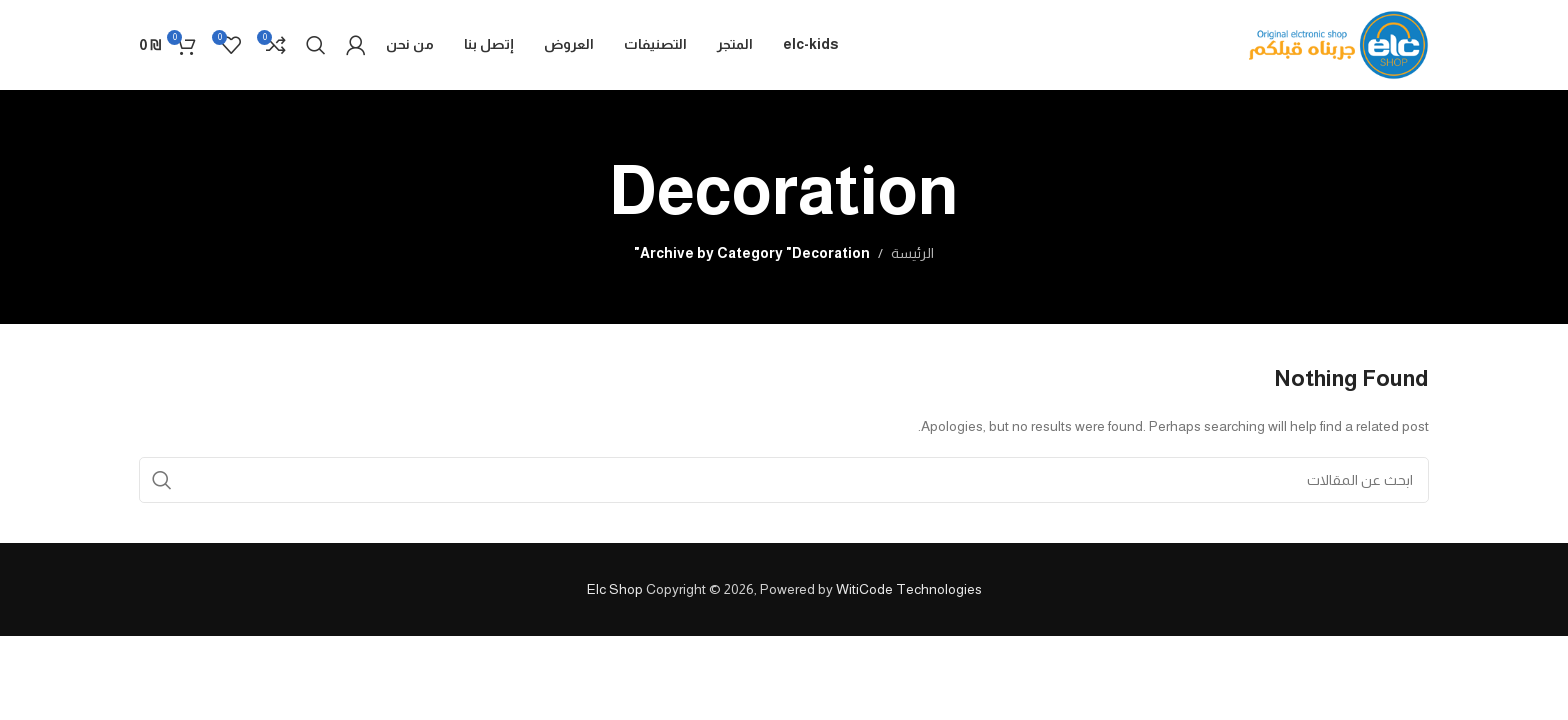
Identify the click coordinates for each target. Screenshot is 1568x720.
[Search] (316, 45)
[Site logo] (1339, 44)
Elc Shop (615, 589)
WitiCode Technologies (909, 589)
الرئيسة (912, 253)
